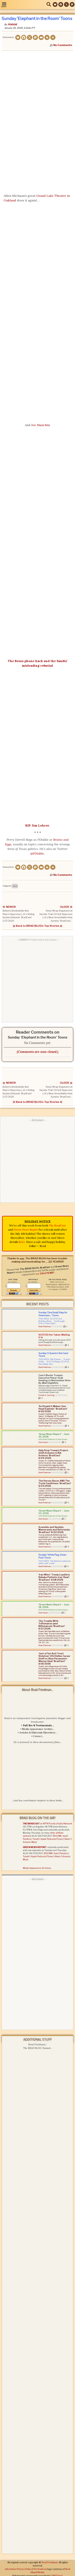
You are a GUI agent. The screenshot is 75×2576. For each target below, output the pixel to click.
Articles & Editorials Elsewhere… (38, 1732)
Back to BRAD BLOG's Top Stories (37, 925)
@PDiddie (37, 853)
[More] (52, 37)
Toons (15, 886)
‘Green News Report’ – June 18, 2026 (53, 1605)
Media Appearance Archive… (38, 1728)
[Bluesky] (17, 37)
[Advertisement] (36, 979)
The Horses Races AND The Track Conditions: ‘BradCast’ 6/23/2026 (54, 1483)
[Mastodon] (35, 37)
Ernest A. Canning (46, 1395)
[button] (4, 4)
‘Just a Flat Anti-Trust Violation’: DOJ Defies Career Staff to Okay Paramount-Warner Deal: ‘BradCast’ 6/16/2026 (54, 1658)
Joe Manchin (40, 425)
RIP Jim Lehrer (37, 825)
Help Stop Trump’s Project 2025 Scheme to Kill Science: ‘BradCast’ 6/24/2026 (53, 1454)
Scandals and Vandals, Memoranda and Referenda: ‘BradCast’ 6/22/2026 (54, 1530)
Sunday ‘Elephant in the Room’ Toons (36, 19)
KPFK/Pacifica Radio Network (57, 1823)
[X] (29, 37)
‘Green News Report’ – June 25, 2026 (53, 1435)
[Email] (41, 37)
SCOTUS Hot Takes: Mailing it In (54, 1336)
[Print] (47, 37)
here (22, 1242)
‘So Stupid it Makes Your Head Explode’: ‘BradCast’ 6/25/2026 (52, 1409)
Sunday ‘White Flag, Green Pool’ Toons (52, 1556)
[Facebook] (23, 37)
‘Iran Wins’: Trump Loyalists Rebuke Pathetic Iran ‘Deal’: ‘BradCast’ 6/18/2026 (54, 1577)
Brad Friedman (44, 1326)
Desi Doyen (43, 1442)
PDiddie (13, 24)
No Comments (62, 45)
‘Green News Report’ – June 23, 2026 (53, 1512)
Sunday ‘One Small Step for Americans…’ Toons (52, 1314)
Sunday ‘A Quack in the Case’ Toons (53, 1355)
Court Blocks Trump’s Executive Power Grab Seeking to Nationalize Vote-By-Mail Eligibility (54, 1379)
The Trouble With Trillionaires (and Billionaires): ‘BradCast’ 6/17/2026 (51, 1625)
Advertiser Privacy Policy (18, 2569)
